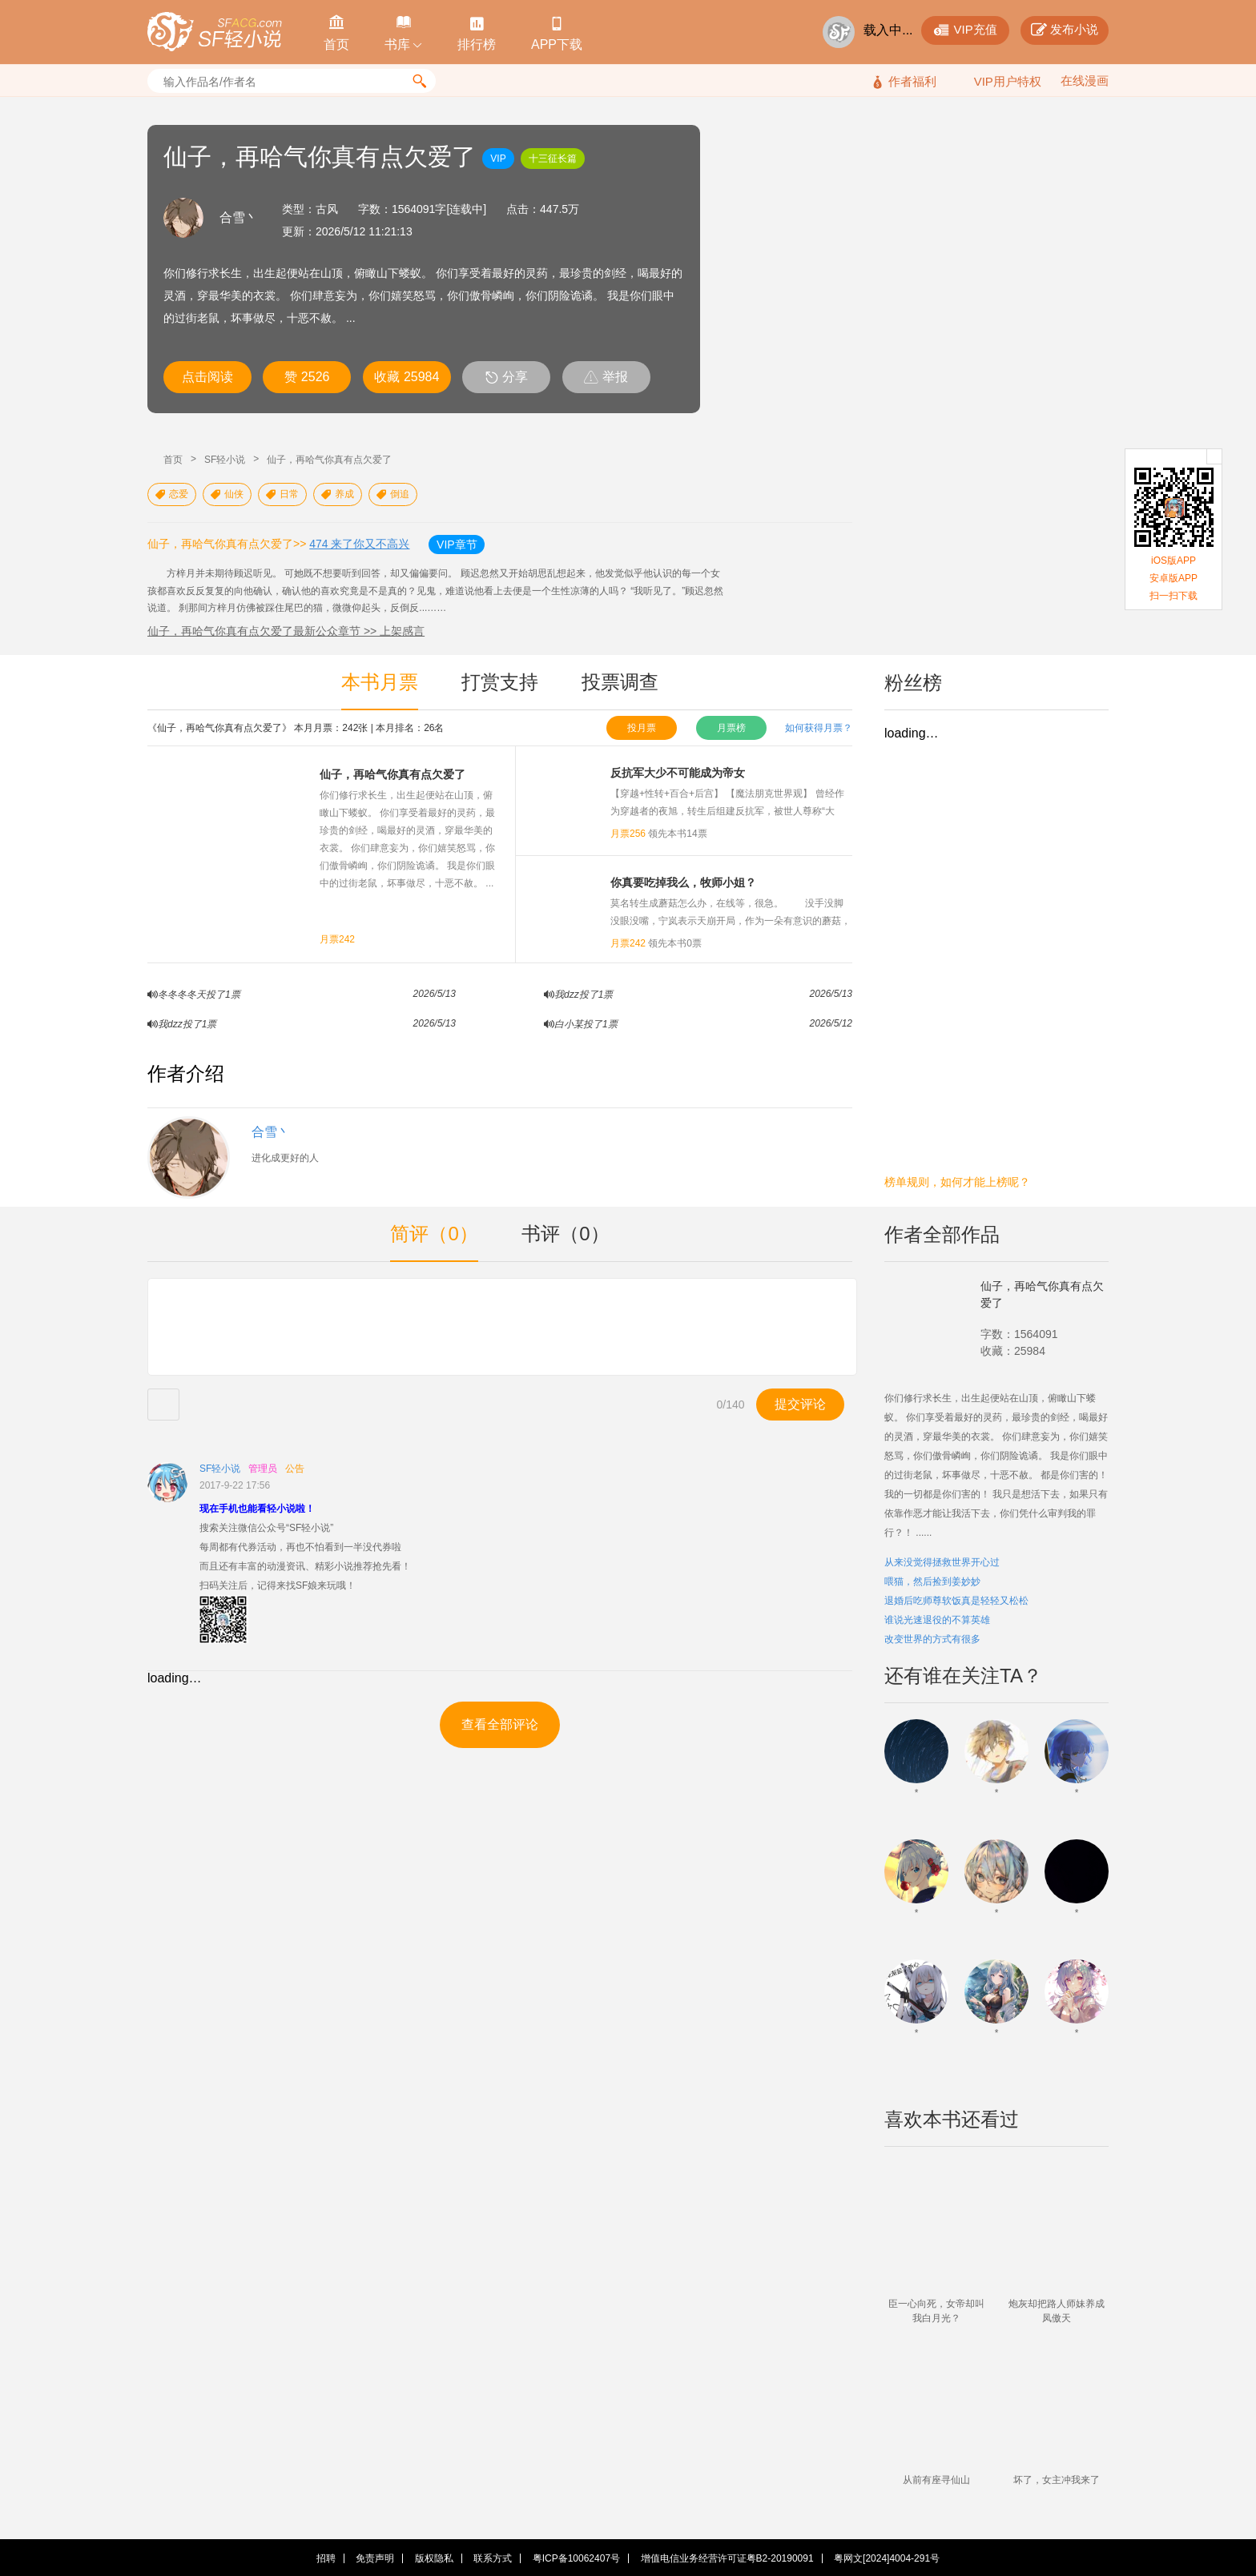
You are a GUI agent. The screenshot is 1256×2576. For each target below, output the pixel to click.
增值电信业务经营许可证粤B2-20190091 (727, 2558)
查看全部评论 (499, 1724)
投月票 (641, 727)
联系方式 (492, 2558)
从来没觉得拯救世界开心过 (942, 1562)
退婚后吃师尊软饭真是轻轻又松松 (956, 1600)
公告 (294, 1468)
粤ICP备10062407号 (576, 2558)
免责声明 (375, 2558)
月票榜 (731, 727)
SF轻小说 (224, 459)
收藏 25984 (406, 377)
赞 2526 (306, 377)
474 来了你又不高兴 (359, 543)
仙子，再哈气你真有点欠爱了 (329, 459)
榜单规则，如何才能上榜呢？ (957, 1181)
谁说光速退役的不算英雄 (937, 1620)
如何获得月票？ (818, 727)
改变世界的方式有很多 (932, 1639)
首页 (173, 459)
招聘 (326, 2558)
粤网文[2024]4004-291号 (887, 2558)
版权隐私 (434, 2558)
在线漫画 (1085, 80)
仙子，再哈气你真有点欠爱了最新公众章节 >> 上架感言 (286, 631)
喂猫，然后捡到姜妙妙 (932, 1581)
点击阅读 (207, 377)
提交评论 (800, 1404)
